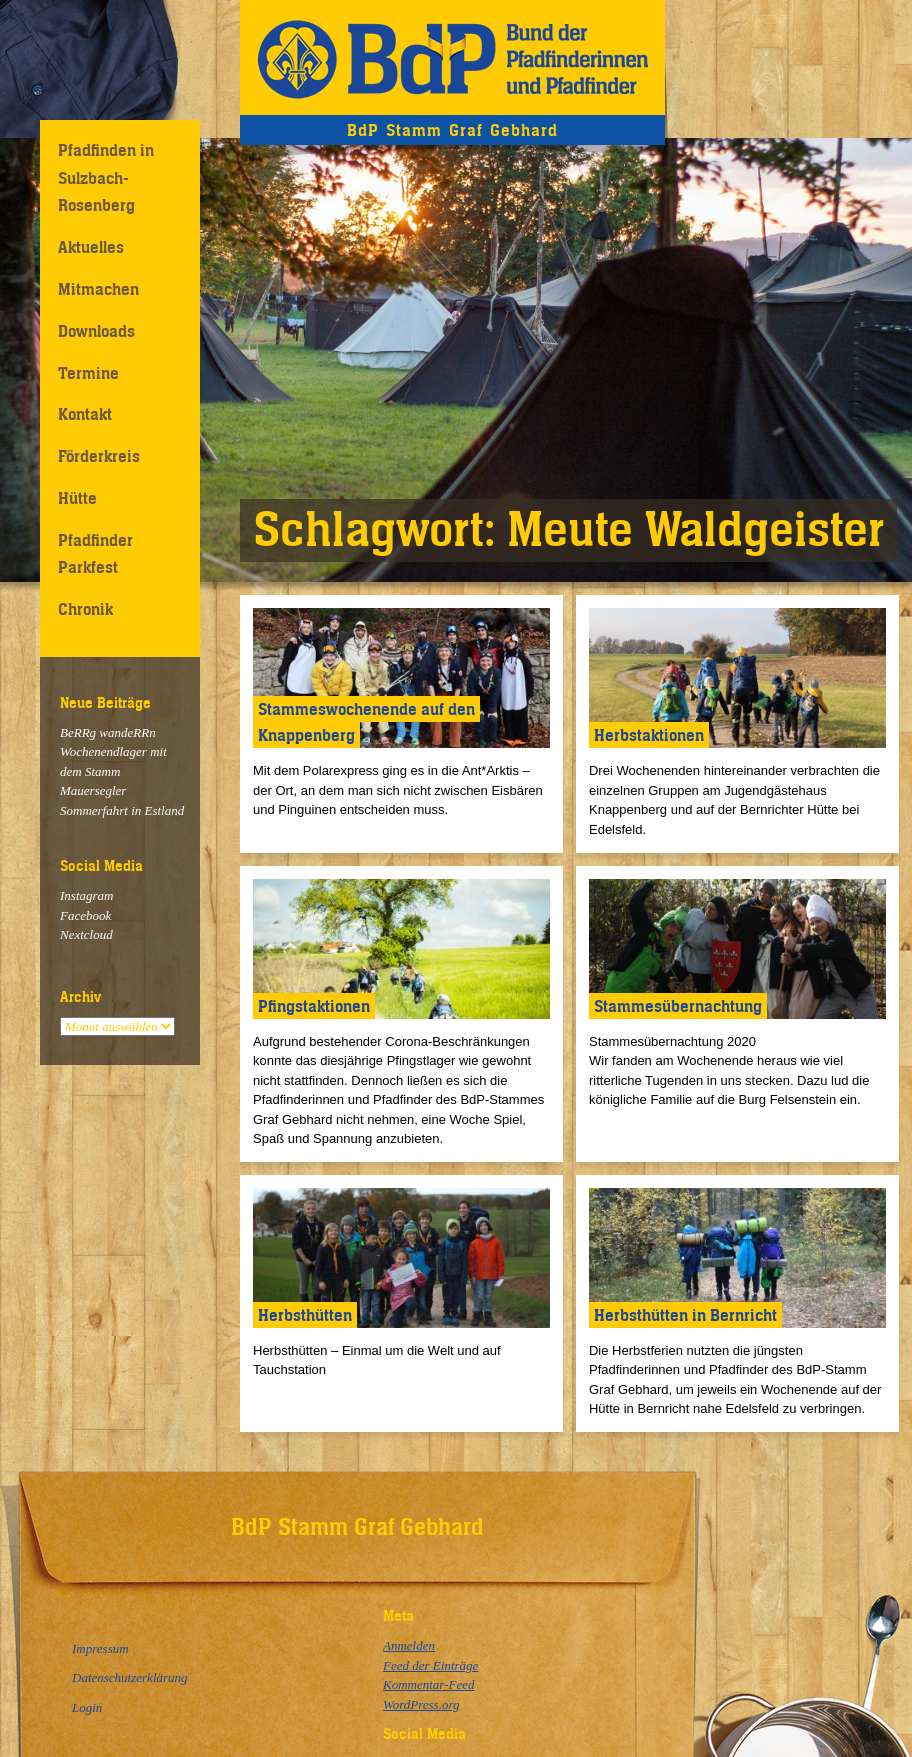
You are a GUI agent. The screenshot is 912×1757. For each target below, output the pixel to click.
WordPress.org (421, 1704)
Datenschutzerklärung (130, 1677)
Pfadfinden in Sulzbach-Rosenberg (106, 177)
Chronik (85, 609)
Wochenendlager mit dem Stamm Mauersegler (113, 771)
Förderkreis (99, 456)
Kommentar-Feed (428, 1684)
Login (87, 1707)
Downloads (96, 331)
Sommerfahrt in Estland (122, 810)
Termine (88, 373)
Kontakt (85, 414)
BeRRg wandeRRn (108, 732)
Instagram (86, 895)
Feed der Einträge (430, 1665)
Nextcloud (86, 934)
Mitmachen (98, 289)
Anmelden (409, 1645)
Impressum (100, 1648)
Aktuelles (91, 247)
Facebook (85, 915)
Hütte (77, 498)
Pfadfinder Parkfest (95, 553)
